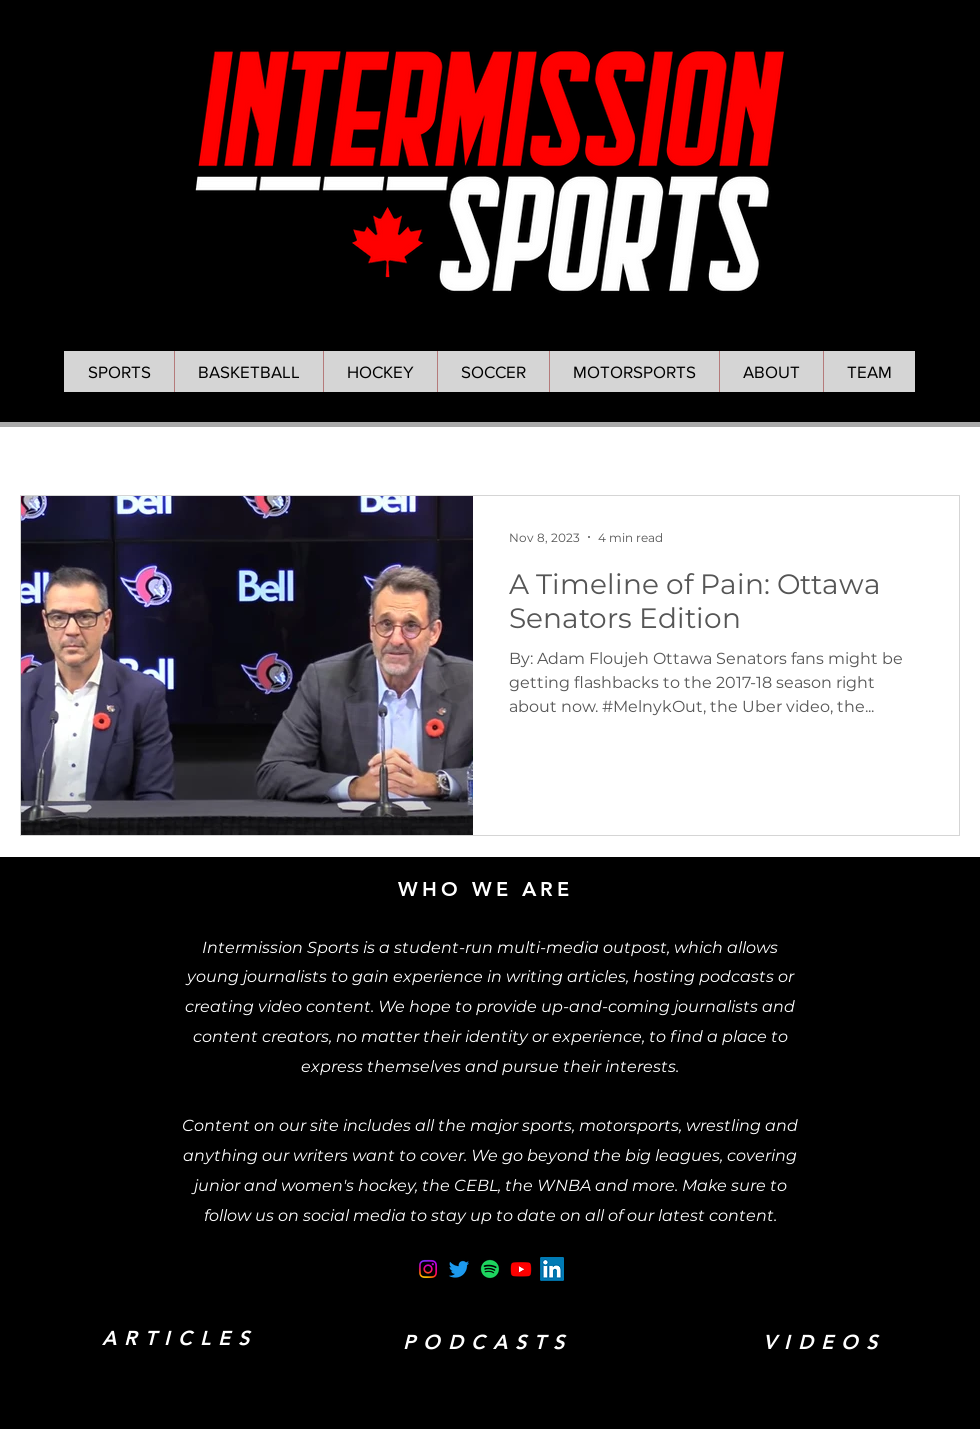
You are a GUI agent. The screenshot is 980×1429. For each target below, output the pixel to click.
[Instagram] (428, 1269)
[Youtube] (521, 1269)
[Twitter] (459, 1269)
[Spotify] (490, 1269)
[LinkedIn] (552, 1269)
